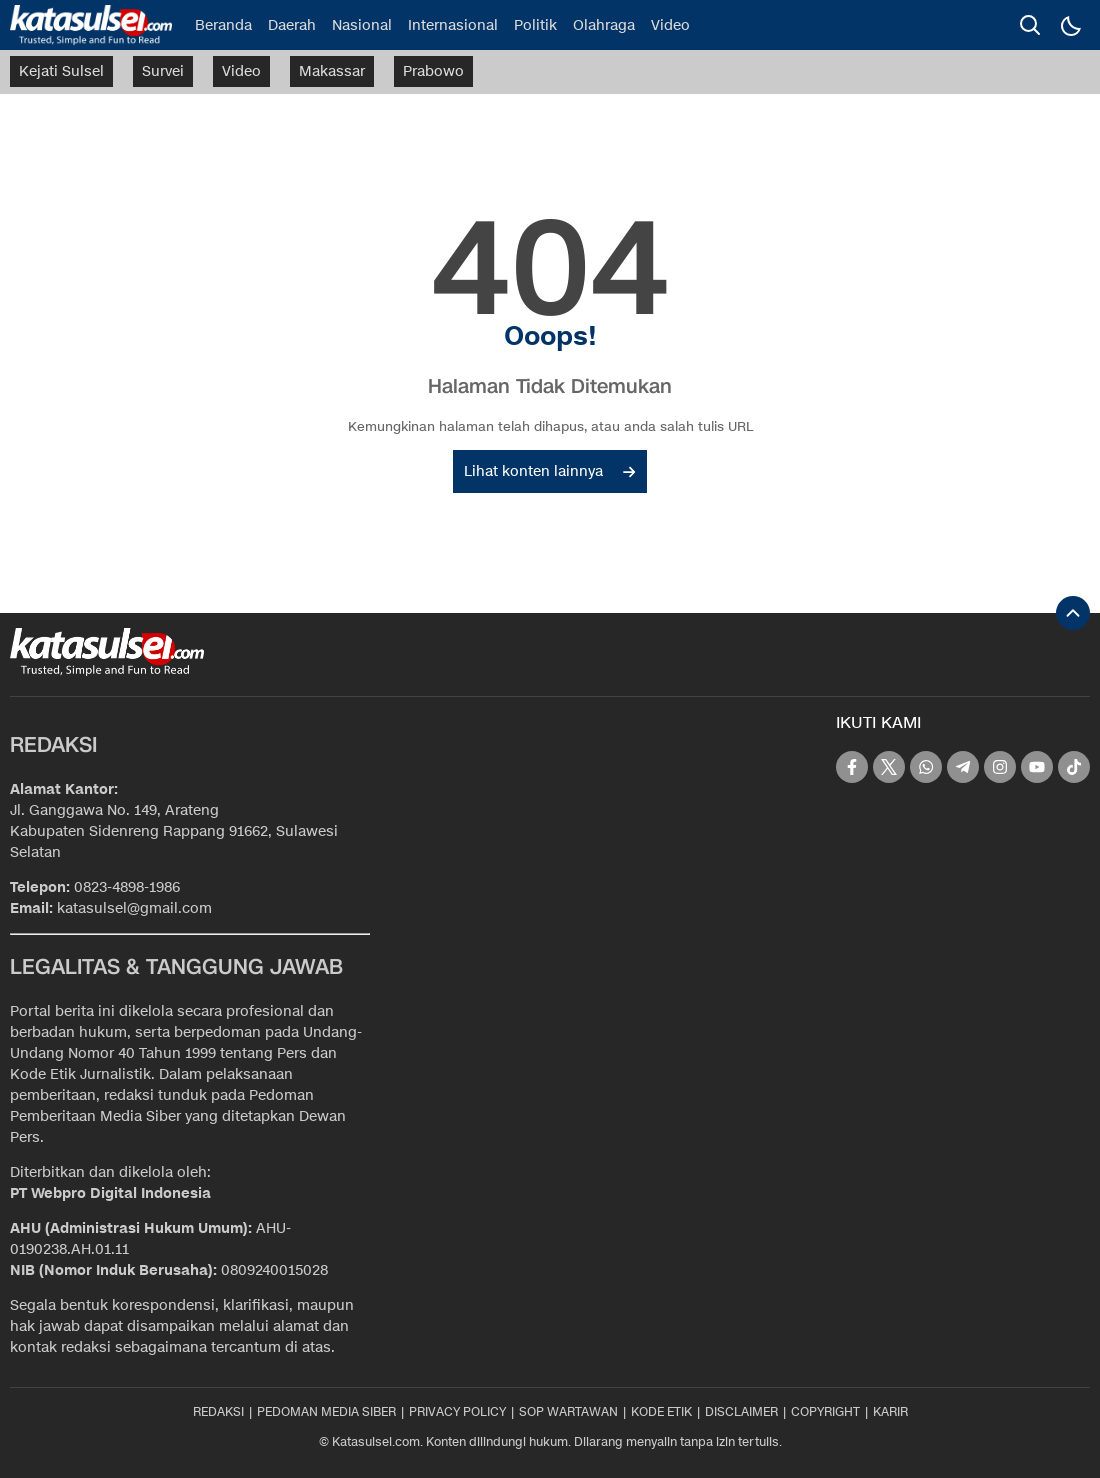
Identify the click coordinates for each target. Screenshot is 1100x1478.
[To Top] (1073, 613)
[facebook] (852, 767)
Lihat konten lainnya (549, 471)
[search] (1030, 25)
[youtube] (1037, 767)
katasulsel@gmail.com (134, 908)
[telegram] (963, 767)
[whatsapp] (926, 767)
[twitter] (889, 767)
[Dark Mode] (1070, 25)
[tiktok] (1074, 767)
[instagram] (1000, 767)
